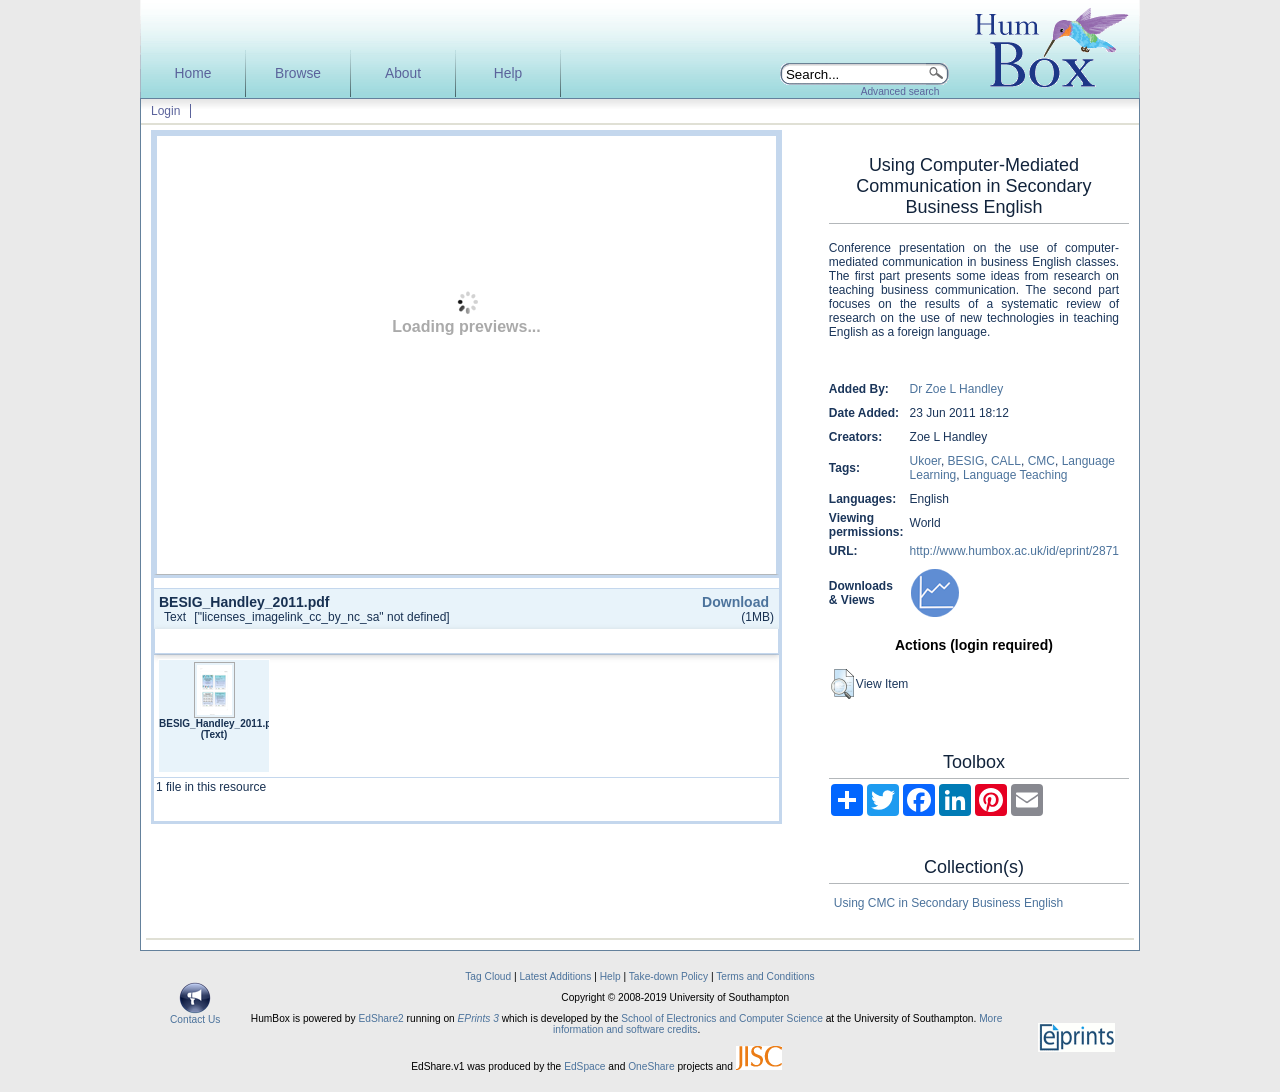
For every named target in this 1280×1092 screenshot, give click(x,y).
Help (508, 73)
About (403, 73)
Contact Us (195, 1015)
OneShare (651, 1066)
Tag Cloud (488, 976)
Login (165, 111)
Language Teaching (1015, 475)
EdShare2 (380, 1018)
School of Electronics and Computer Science (722, 1018)
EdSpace (584, 1066)
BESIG (966, 461)
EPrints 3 (478, 1018)
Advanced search (900, 91)
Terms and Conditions (765, 976)
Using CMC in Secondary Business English (948, 903)
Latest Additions (555, 976)
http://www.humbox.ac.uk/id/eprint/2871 (1014, 551)
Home (193, 73)
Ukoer (925, 461)
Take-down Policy (668, 976)
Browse (298, 73)
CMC (1041, 461)
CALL (1006, 461)
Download (735, 602)
